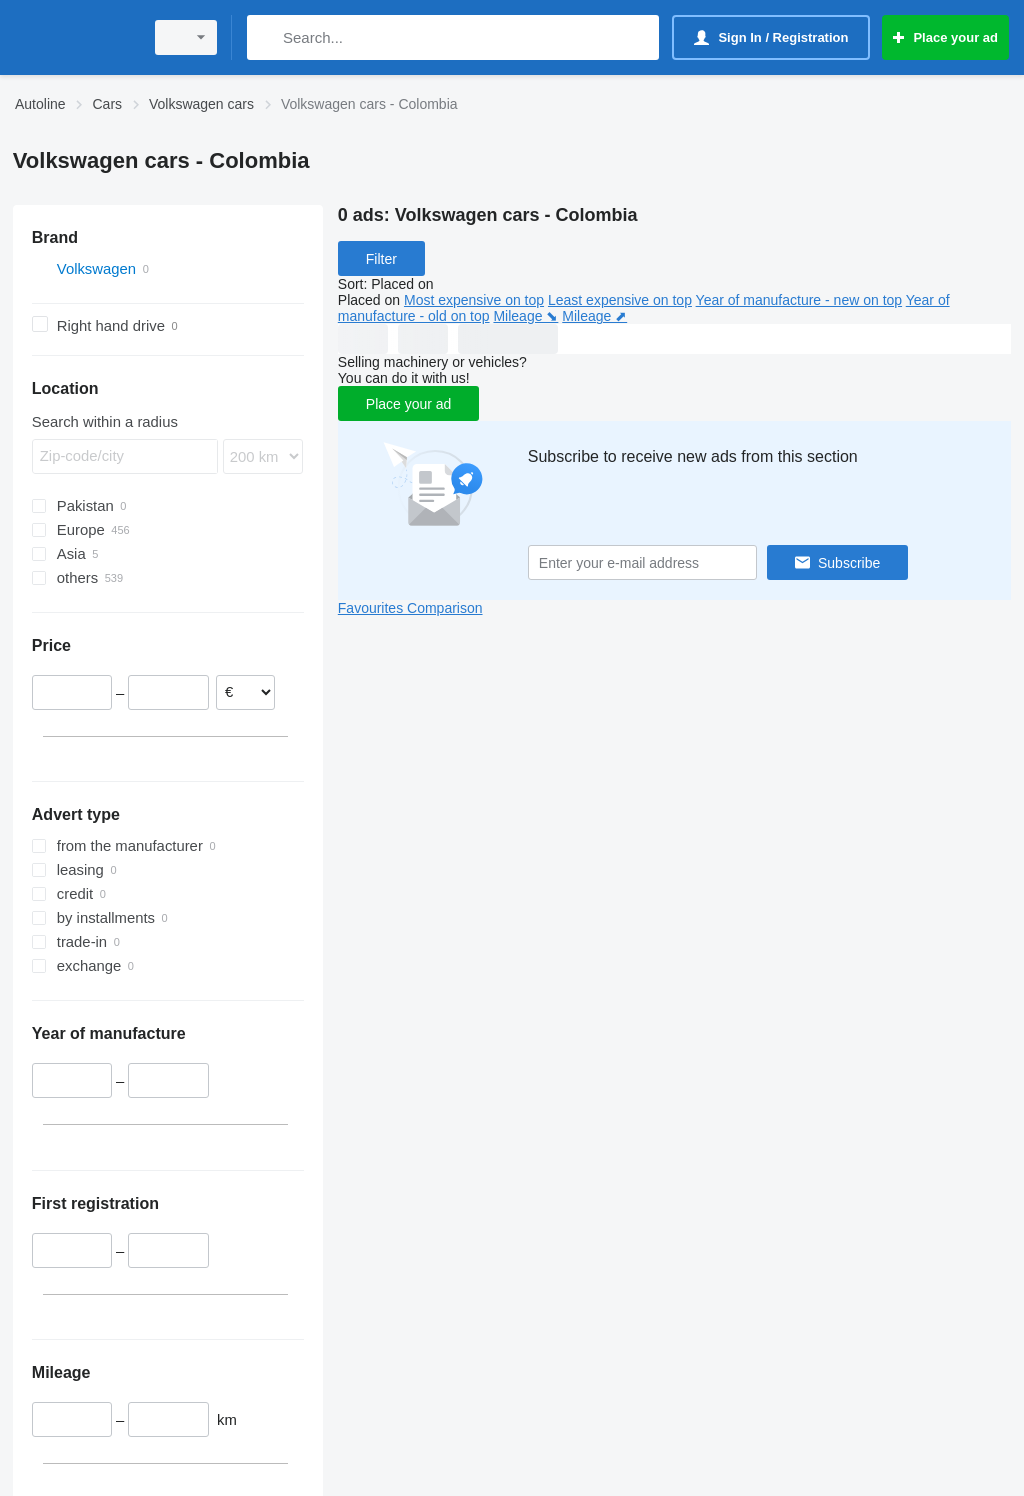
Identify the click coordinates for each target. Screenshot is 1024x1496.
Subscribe (849, 563)
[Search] (266, 37)
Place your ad (409, 404)
